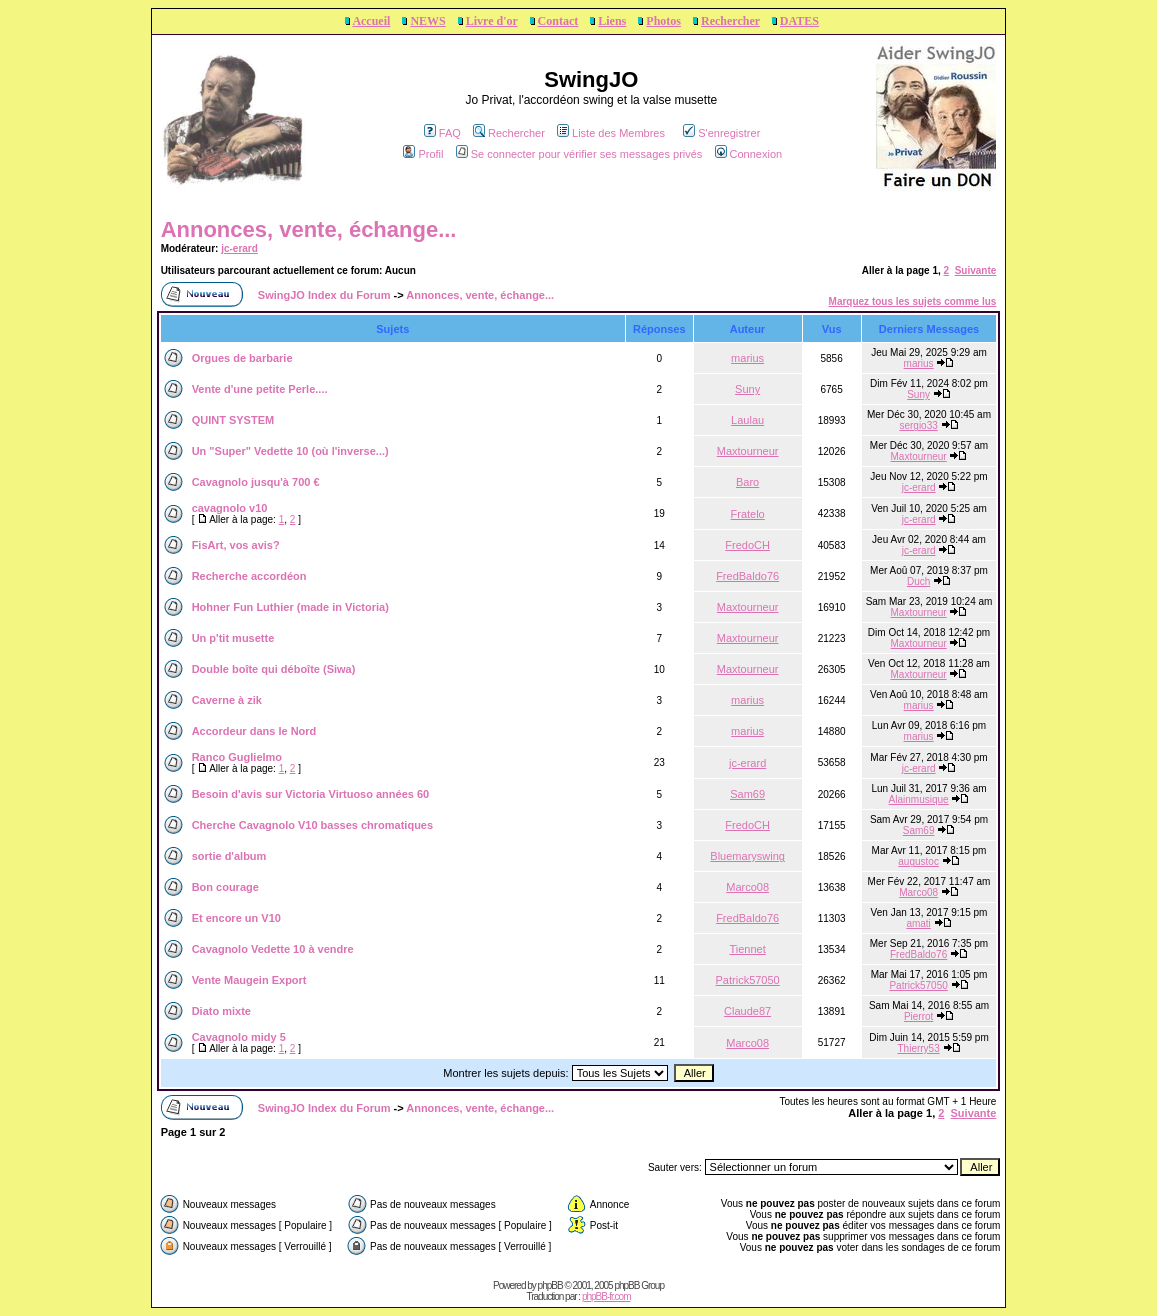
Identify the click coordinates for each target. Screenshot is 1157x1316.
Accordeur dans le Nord (254, 731)
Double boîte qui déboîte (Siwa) (274, 669)
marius (747, 358)
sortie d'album (229, 856)
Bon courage (225, 887)
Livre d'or (492, 21)
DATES (799, 21)
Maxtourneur (748, 451)
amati (918, 923)
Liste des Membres (611, 133)
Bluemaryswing (747, 856)
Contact (558, 21)
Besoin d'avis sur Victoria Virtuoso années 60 (311, 794)
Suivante (976, 270)
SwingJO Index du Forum (324, 295)
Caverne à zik (227, 700)
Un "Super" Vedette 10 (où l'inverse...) (290, 451)
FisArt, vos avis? (236, 545)
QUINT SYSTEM (233, 420)
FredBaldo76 (747, 576)
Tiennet (747, 949)
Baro (747, 482)
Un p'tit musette (233, 638)
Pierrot (918, 1016)
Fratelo (748, 514)
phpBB (550, 1285)
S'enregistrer (721, 133)
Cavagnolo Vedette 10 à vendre (273, 949)
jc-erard (239, 248)
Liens (612, 21)
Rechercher (730, 21)
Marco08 (747, 887)
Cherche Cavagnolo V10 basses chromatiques (312, 825)
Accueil (371, 21)
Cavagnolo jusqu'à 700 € (256, 482)
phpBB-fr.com (606, 1296)
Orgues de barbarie (242, 358)
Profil (423, 154)
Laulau (747, 420)
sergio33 (918, 425)
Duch (918, 581)
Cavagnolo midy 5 (239, 1037)
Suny (747, 389)
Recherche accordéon (249, 576)
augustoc (918, 861)
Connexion (749, 154)
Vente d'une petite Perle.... (260, 389)
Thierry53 (918, 1048)
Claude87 (747, 1011)
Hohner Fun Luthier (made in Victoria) (290, 607)
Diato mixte (221, 1011)
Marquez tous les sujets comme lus (913, 301)
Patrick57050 (748, 980)
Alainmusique (919, 799)
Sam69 (747, 794)
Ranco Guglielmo (237, 757)
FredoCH (747, 545)
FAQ (442, 133)
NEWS (427, 21)
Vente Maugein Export (249, 980)
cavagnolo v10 (230, 508)
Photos (663, 21)
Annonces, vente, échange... (309, 229)
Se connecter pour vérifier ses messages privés (579, 154)
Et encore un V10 (236, 918)
